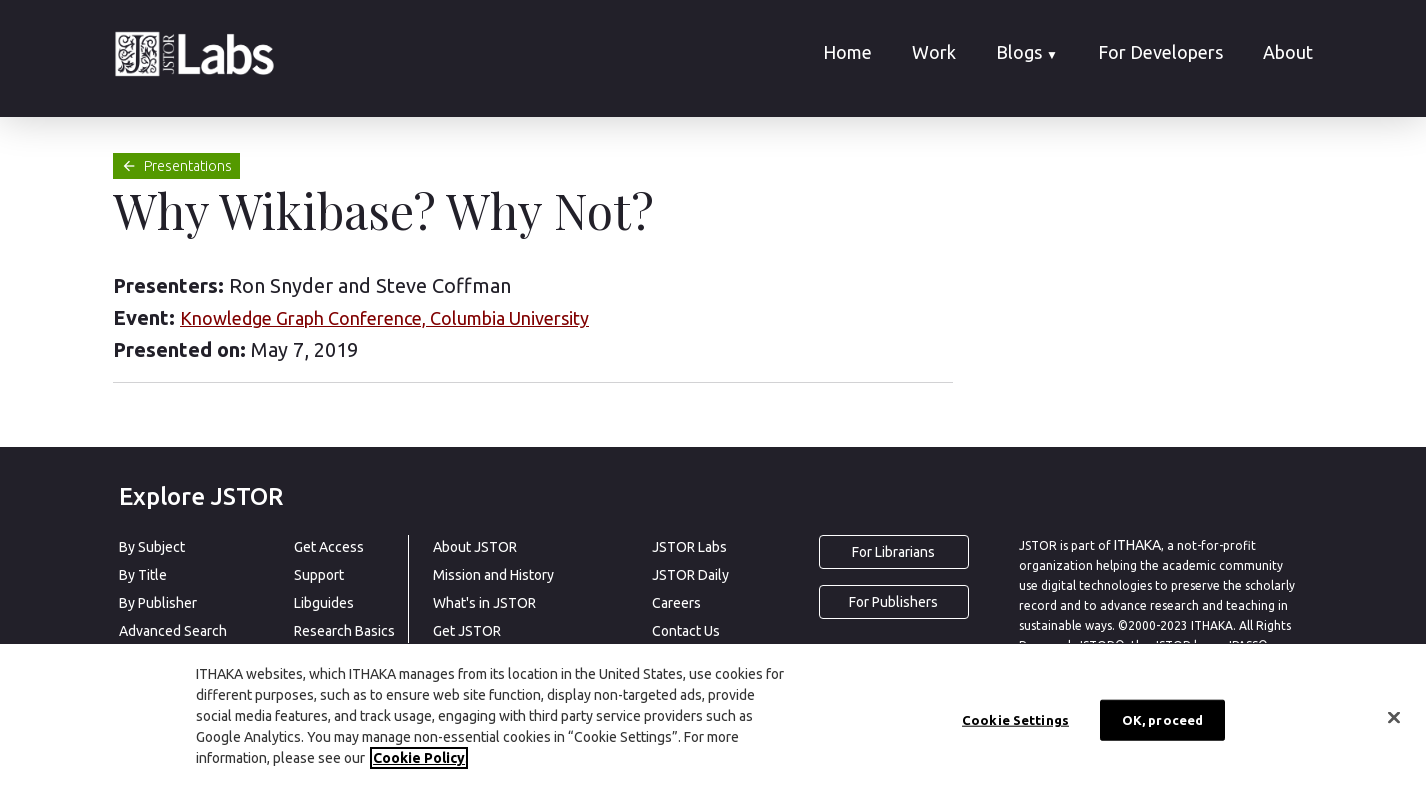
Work (934, 52)
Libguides (324, 603)
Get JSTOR (467, 631)
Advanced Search (173, 631)
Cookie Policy (419, 759)
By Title (143, 575)
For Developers (1160, 52)
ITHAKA (1137, 545)
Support (319, 575)
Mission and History (493, 575)
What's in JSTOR (484, 603)
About (1288, 52)
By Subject (152, 547)
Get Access (329, 547)
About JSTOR (475, 547)
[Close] (1394, 718)
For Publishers (893, 602)
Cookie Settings (1015, 720)
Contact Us (686, 631)
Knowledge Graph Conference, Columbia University (384, 318)
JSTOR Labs (689, 547)
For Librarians (893, 552)
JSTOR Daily (690, 575)
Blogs (1027, 52)
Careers (676, 603)
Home (847, 52)
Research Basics (344, 631)
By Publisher (158, 603)
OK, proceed (1162, 720)
